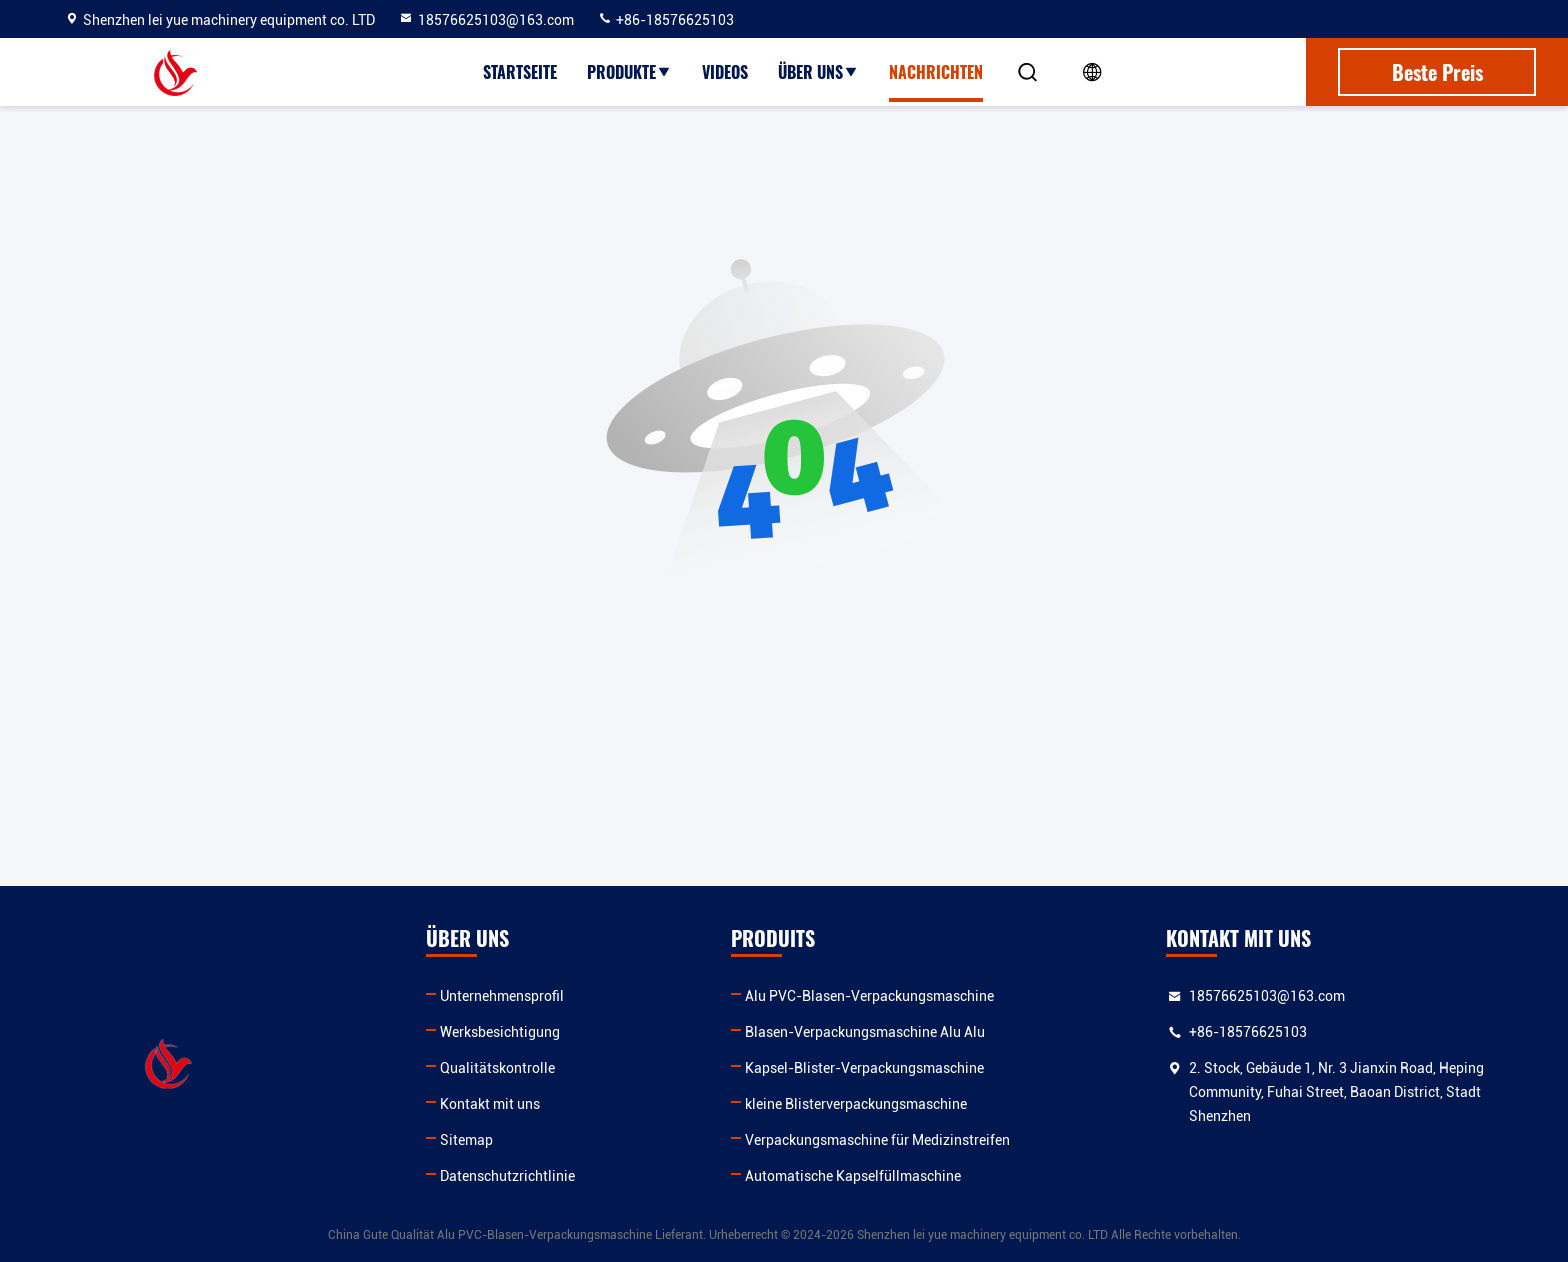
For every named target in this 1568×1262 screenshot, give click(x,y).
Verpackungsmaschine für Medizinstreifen (877, 1140)
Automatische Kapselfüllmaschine (853, 1176)
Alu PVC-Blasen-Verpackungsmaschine (869, 996)
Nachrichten (936, 72)
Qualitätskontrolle (497, 1068)
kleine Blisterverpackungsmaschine (856, 1104)
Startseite (520, 72)
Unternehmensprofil (502, 996)
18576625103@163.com (486, 20)
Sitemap (466, 1140)
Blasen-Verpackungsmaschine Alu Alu (865, 1032)
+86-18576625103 (665, 20)
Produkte (629, 72)
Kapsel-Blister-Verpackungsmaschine (864, 1068)
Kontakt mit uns (490, 1104)
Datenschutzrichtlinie (507, 1176)
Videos (725, 72)
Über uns (818, 72)
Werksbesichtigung (500, 1032)
